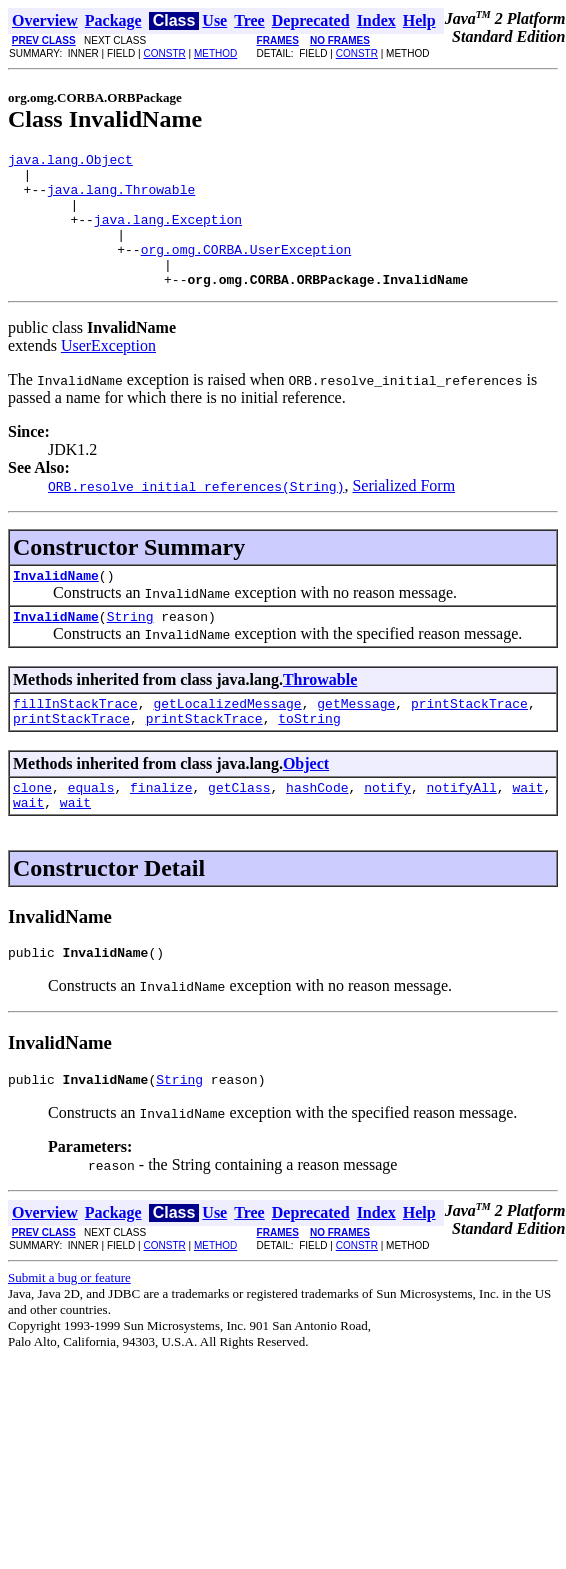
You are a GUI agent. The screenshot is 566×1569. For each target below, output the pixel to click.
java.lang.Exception (168, 234)
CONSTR (164, 53)
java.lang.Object (70, 162)
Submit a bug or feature (69, 1328)
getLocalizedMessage (227, 739)
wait (527, 829)
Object (306, 802)
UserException (108, 372)
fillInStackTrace (75, 739)
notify (387, 829)
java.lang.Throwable (121, 198)
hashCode (317, 829)
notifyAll (462, 829)
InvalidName (56, 605)
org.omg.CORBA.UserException (246, 270)
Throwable (320, 712)
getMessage (356, 739)
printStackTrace (469, 739)
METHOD (215, 53)
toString (309, 757)
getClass (239, 829)
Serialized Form (403, 512)
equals (91, 829)
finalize (161, 829)
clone (32, 829)
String (130, 649)
